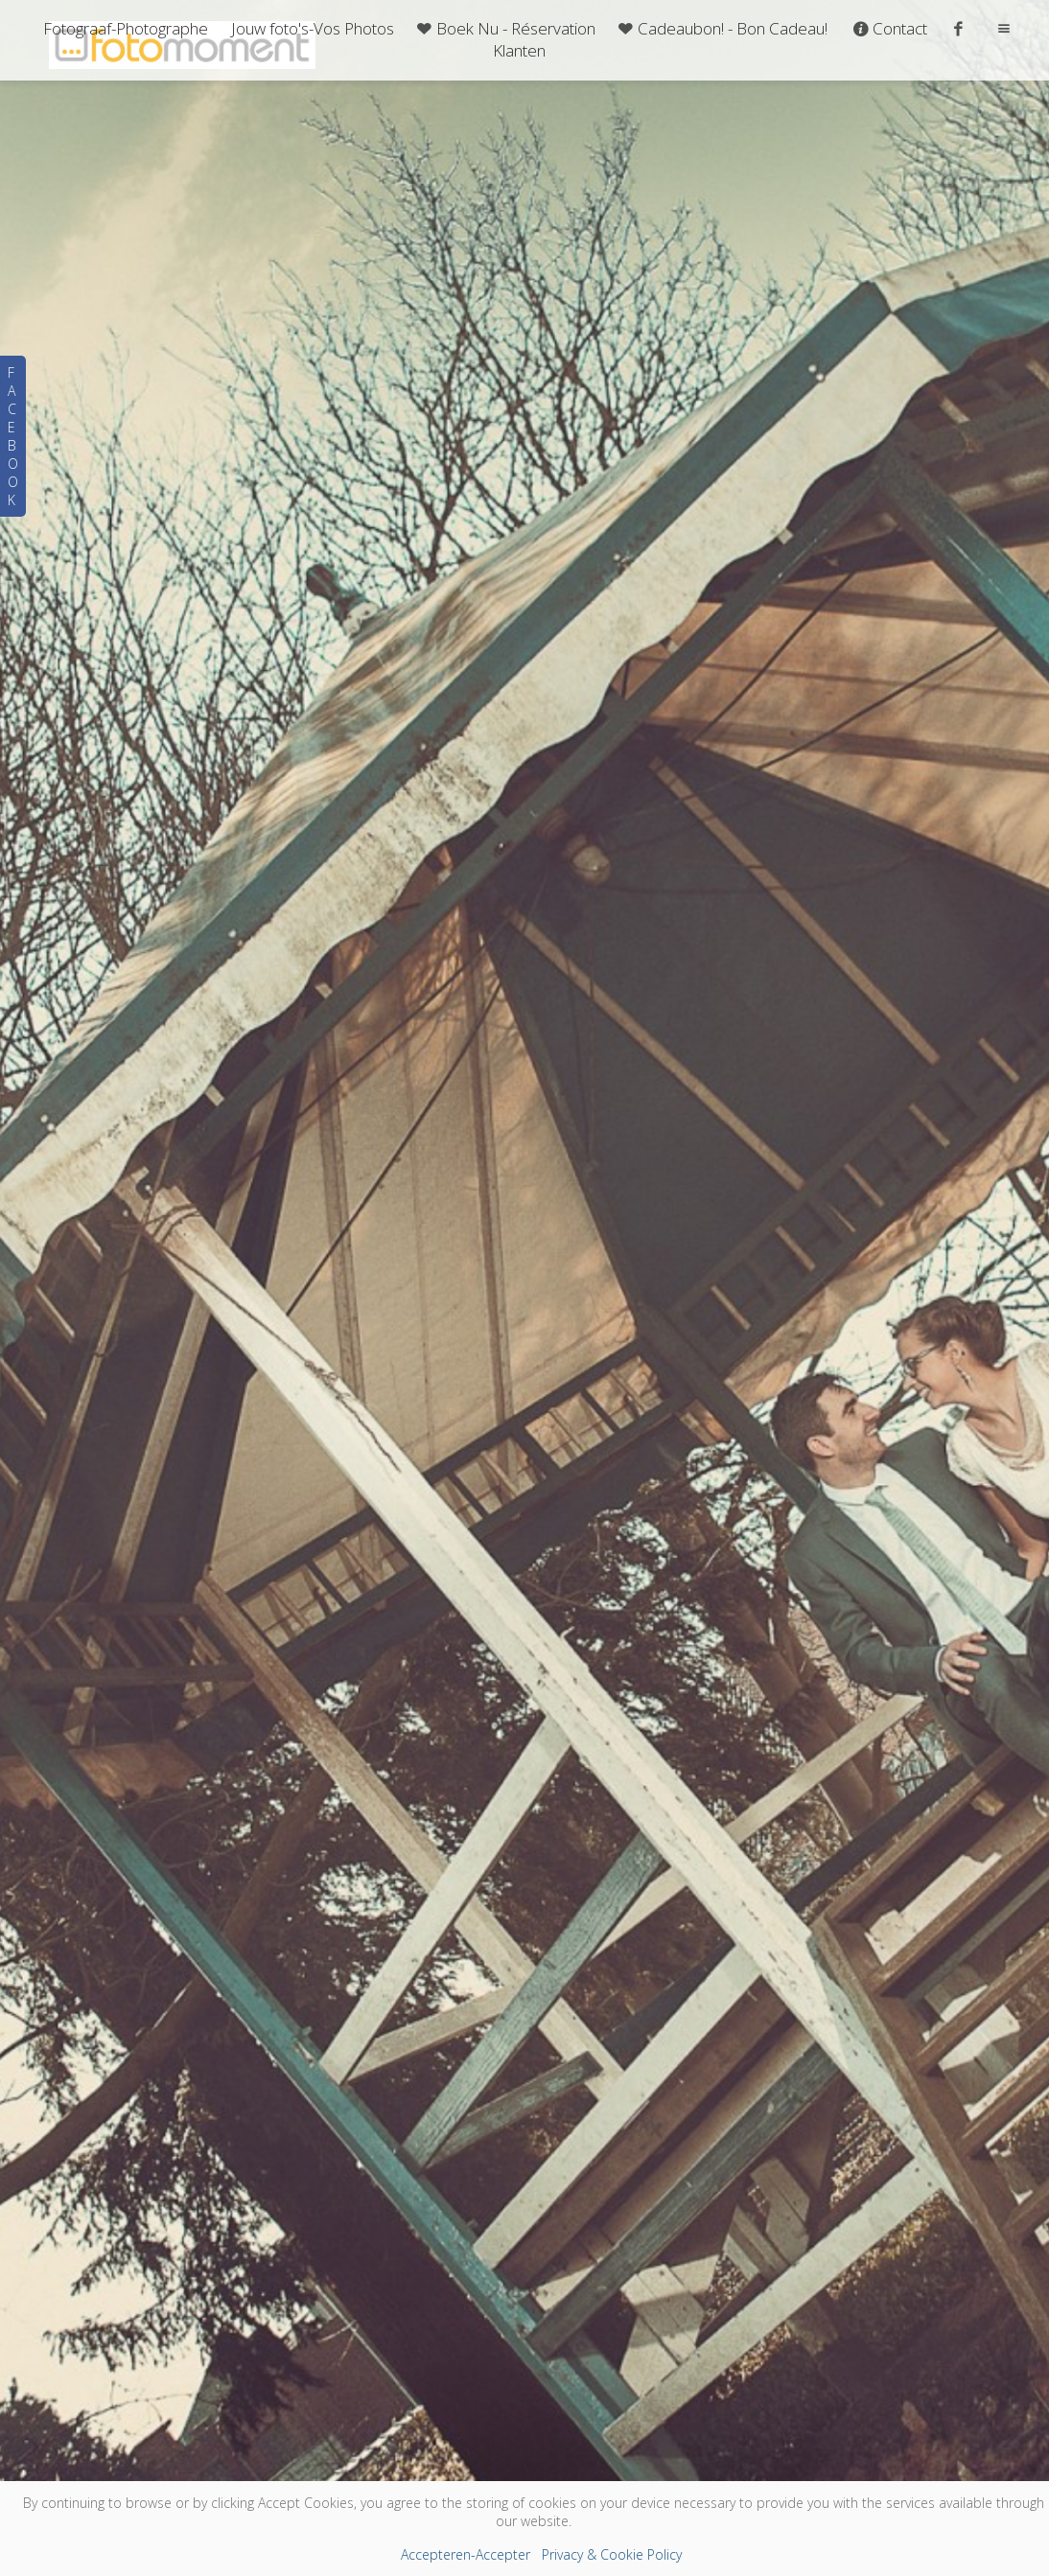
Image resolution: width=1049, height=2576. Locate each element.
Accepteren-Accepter (465, 2554)
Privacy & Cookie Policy (612, 2554)
